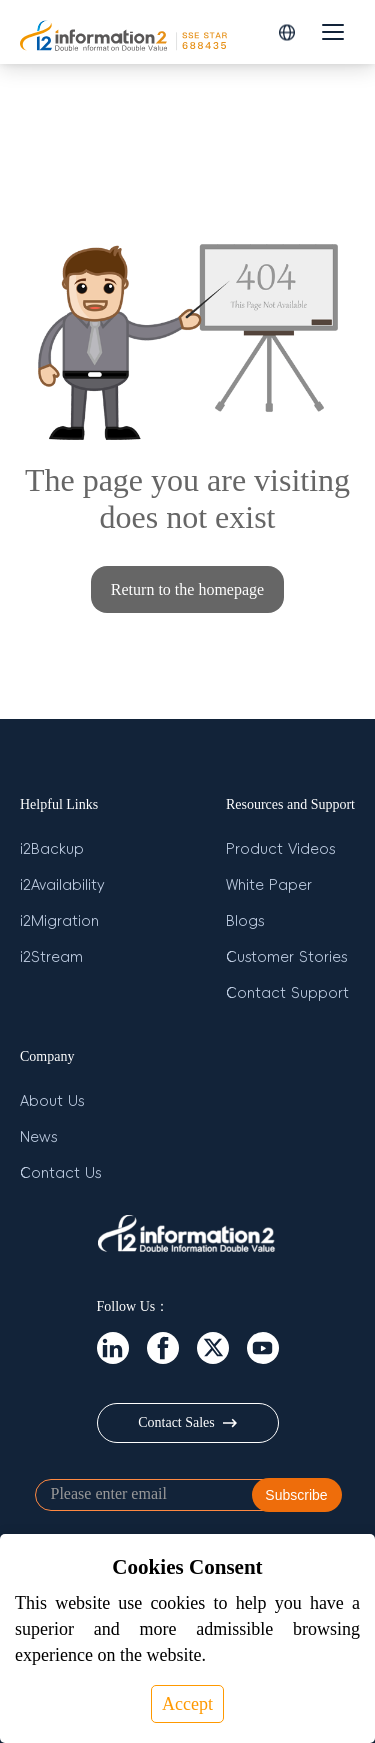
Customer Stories (286, 957)
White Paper (269, 885)
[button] (287, 32)
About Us (52, 1101)
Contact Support (287, 993)
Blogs (245, 921)
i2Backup (52, 849)
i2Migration (59, 921)
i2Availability (62, 885)
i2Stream (51, 957)
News (38, 1137)
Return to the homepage (187, 589)
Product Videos (280, 849)
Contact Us (60, 1173)
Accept (187, 1704)
